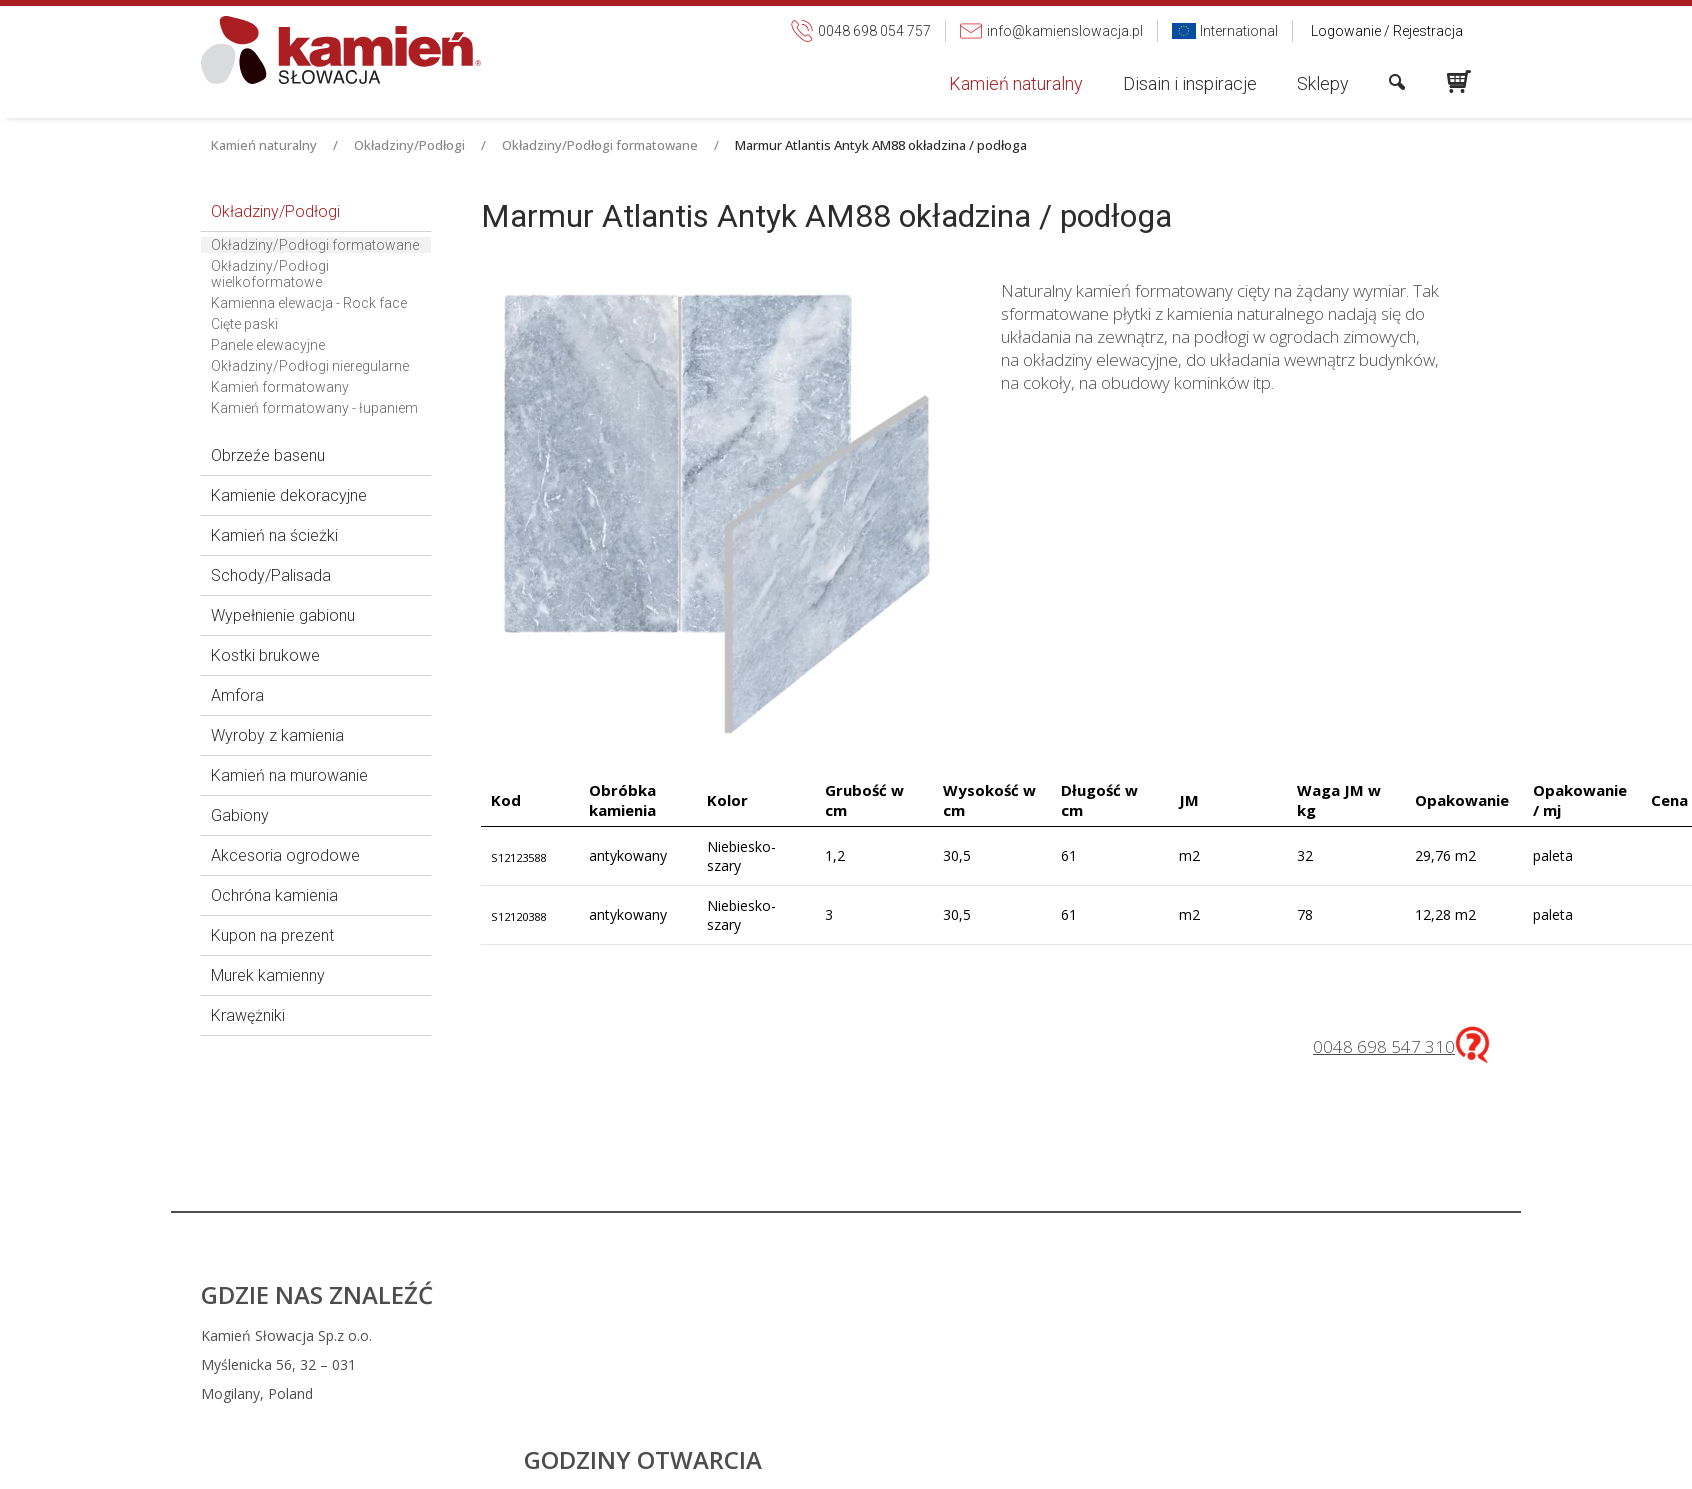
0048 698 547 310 (1384, 1046)
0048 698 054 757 (976, 1335)
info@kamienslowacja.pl (986, 1364)
